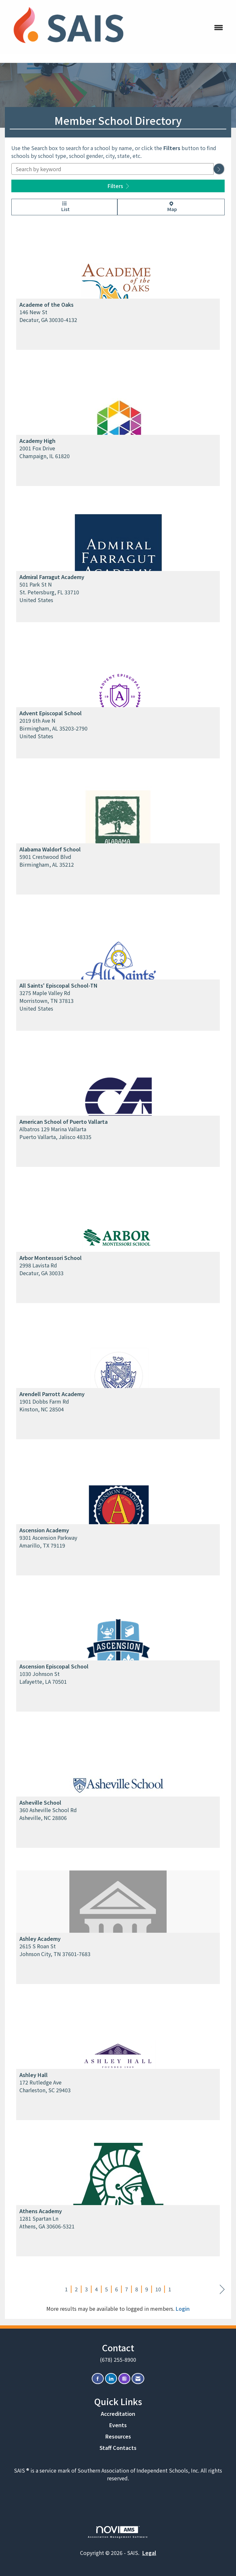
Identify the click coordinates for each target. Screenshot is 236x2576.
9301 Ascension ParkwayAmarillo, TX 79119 (48, 1541)
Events (118, 2425)
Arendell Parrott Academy (52, 1393)
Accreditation (118, 2413)
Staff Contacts (118, 2447)
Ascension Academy (44, 1530)
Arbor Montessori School (50, 1257)
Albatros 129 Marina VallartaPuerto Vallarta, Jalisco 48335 (55, 1133)
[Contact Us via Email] (138, 2378)
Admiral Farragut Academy (51, 576)
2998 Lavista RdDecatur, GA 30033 (41, 1269)
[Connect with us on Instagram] (124, 2378)
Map (171, 207)
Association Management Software (118, 2532)
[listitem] (118, 291)
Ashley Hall (33, 2074)
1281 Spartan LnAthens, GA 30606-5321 (47, 2222)
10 (158, 2289)
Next (222, 2289)
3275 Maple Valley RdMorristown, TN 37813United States (46, 1000)
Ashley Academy (40, 1938)
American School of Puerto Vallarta (63, 1121)
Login (183, 2308)
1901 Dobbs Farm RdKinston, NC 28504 (44, 1405)
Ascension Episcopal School (53, 1666)
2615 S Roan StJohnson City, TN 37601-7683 (54, 1950)
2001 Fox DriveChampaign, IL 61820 (44, 452)
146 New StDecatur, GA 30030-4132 (48, 316)
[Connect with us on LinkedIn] (111, 2378)
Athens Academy (40, 2211)
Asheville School (40, 1802)
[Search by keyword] (112, 169)
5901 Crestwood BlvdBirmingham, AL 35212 (46, 860)
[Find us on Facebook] (98, 2378)
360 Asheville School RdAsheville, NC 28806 (48, 1814)
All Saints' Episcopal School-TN (58, 985)
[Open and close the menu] (181, 27)
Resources (118, 2436)
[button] (219, 169)
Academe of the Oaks (46, 304)
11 (171, 2289)
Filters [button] (118, 186)
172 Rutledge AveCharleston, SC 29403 (45, 2086)
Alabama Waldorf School (50, 849)
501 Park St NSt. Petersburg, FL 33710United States (49, 592)
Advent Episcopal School (50, 713)
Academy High (37, 440)
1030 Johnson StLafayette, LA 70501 (43, 1677)
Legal (149, 2553)
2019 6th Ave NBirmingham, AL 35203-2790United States (53, 728)
